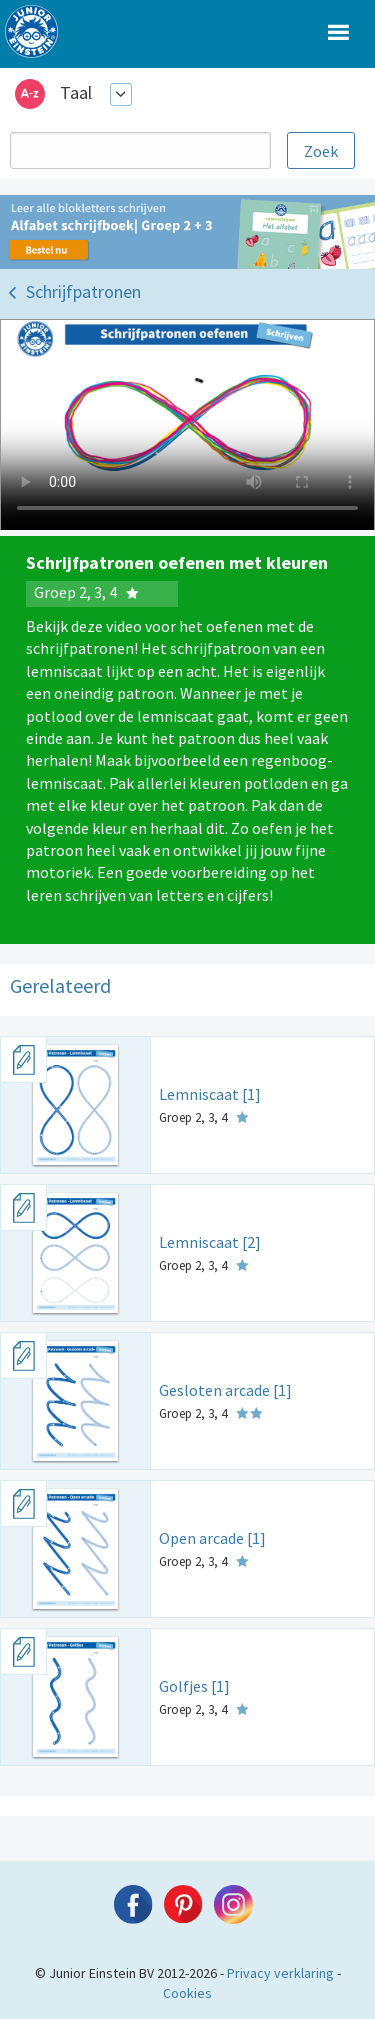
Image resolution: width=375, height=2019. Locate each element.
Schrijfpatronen (83, 291)
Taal (76, 92)
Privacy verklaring (280, 1973)
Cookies (187, 1993)
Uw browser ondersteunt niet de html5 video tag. (187, 425)
